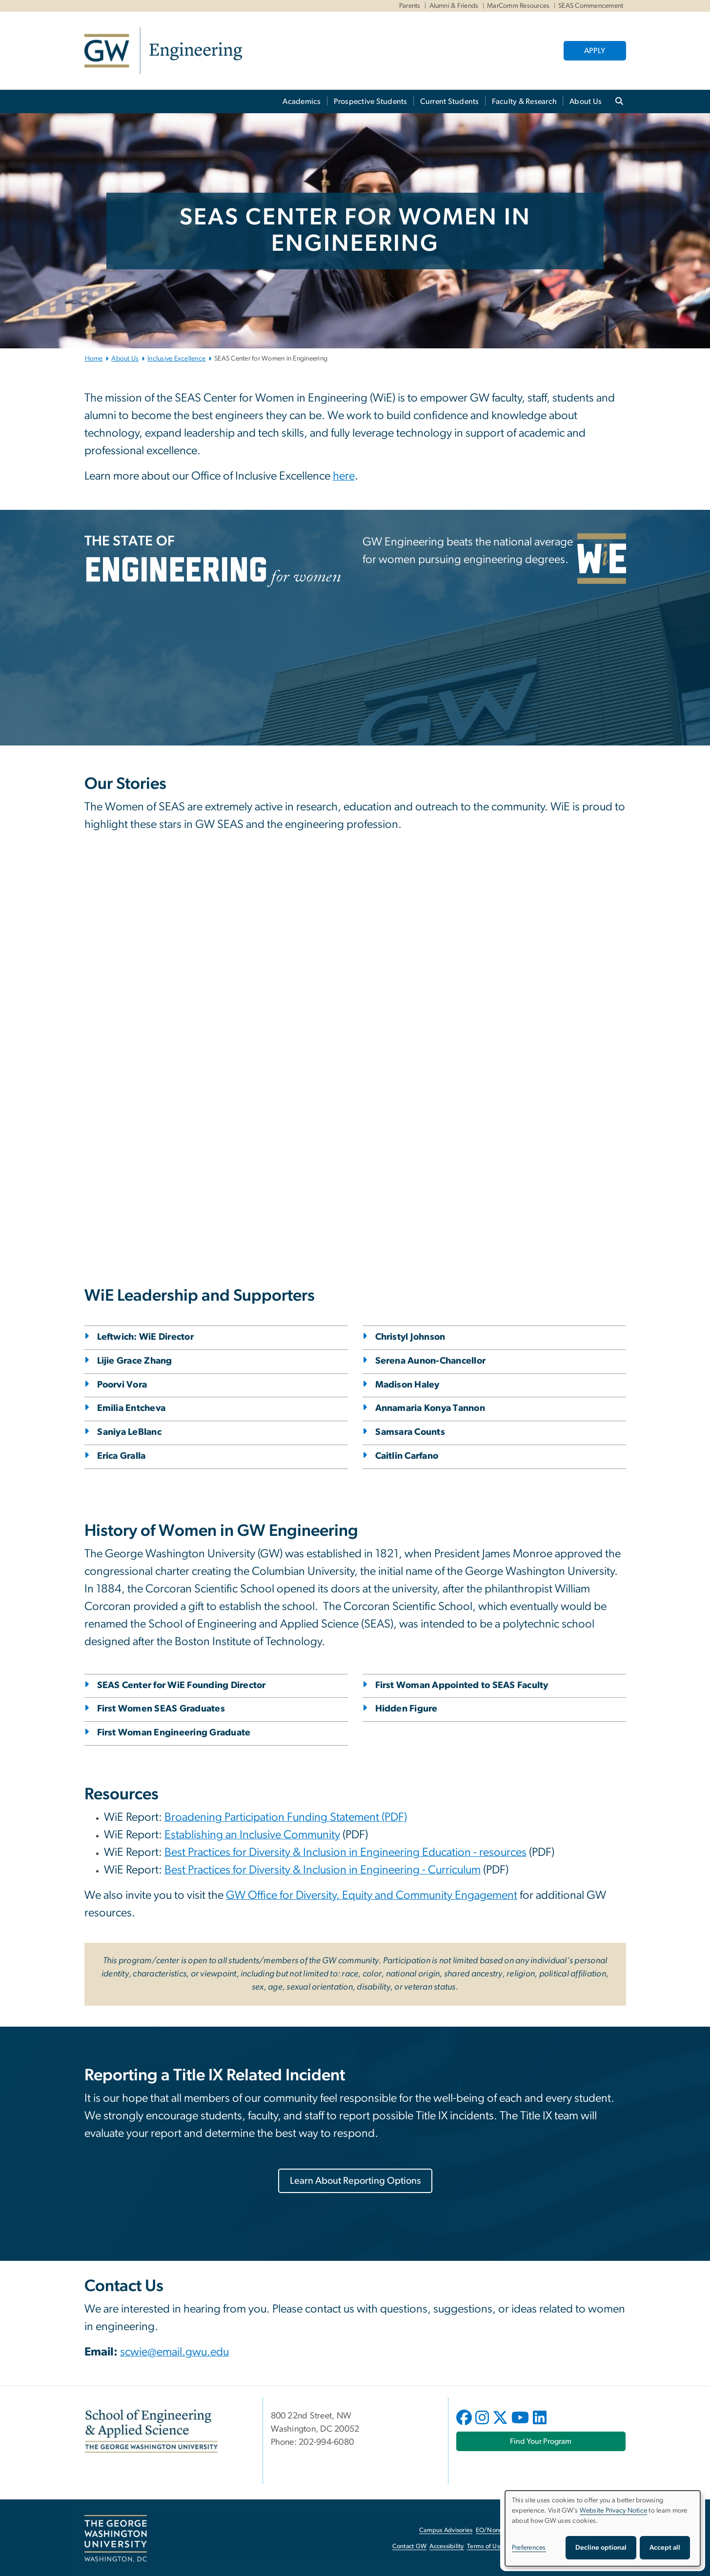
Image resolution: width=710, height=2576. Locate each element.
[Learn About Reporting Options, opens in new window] (355, 2181)
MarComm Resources (518, 5)
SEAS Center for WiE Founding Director (181, 1685)
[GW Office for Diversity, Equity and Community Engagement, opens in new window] (371, 1896)
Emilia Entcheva (131, 1408)
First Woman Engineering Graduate (174, 1732)
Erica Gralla (121, 1456)
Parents (410, 5)
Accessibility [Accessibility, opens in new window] (446, 2546)
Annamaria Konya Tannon (430, 1408)
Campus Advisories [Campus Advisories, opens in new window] (445, 2530)
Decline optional (601, 2547)
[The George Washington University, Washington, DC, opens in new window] (115, 2539)
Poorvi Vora (122, 1384)
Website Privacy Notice (614, 2510)
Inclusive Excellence (176, 358)
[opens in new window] (465, 2425)
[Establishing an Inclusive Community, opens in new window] (252, 1835)
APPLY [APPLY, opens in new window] (594, 51)
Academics (302, 101)
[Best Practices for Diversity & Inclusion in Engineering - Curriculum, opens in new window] (322, 1871)
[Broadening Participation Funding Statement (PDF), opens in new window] (285, 1818)
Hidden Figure (406, 1708)
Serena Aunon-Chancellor (430, 1361)
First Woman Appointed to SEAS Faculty (461, 1685)
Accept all (664, 2547)
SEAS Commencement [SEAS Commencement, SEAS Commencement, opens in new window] (590, 5)
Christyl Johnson (410, 1337)
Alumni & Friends (454, 5)
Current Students (449, 101)
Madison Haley (407, 1384)
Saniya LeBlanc (129, 1432)
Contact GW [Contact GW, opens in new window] (409, 2546)
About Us (585, 101)
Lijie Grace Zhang (134, 1361)
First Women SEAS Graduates (161, 1708)
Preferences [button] (529, 2547)
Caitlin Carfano (407, 1456)
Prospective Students (370, 101)
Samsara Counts (410, 1432)
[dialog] (602, 2528)
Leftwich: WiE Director (145, 1337)
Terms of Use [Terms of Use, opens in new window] (485, 2546)
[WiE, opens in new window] (601, 558)
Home (94, 358)
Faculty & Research (524, 101)
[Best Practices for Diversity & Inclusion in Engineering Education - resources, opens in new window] (345, 1853)
